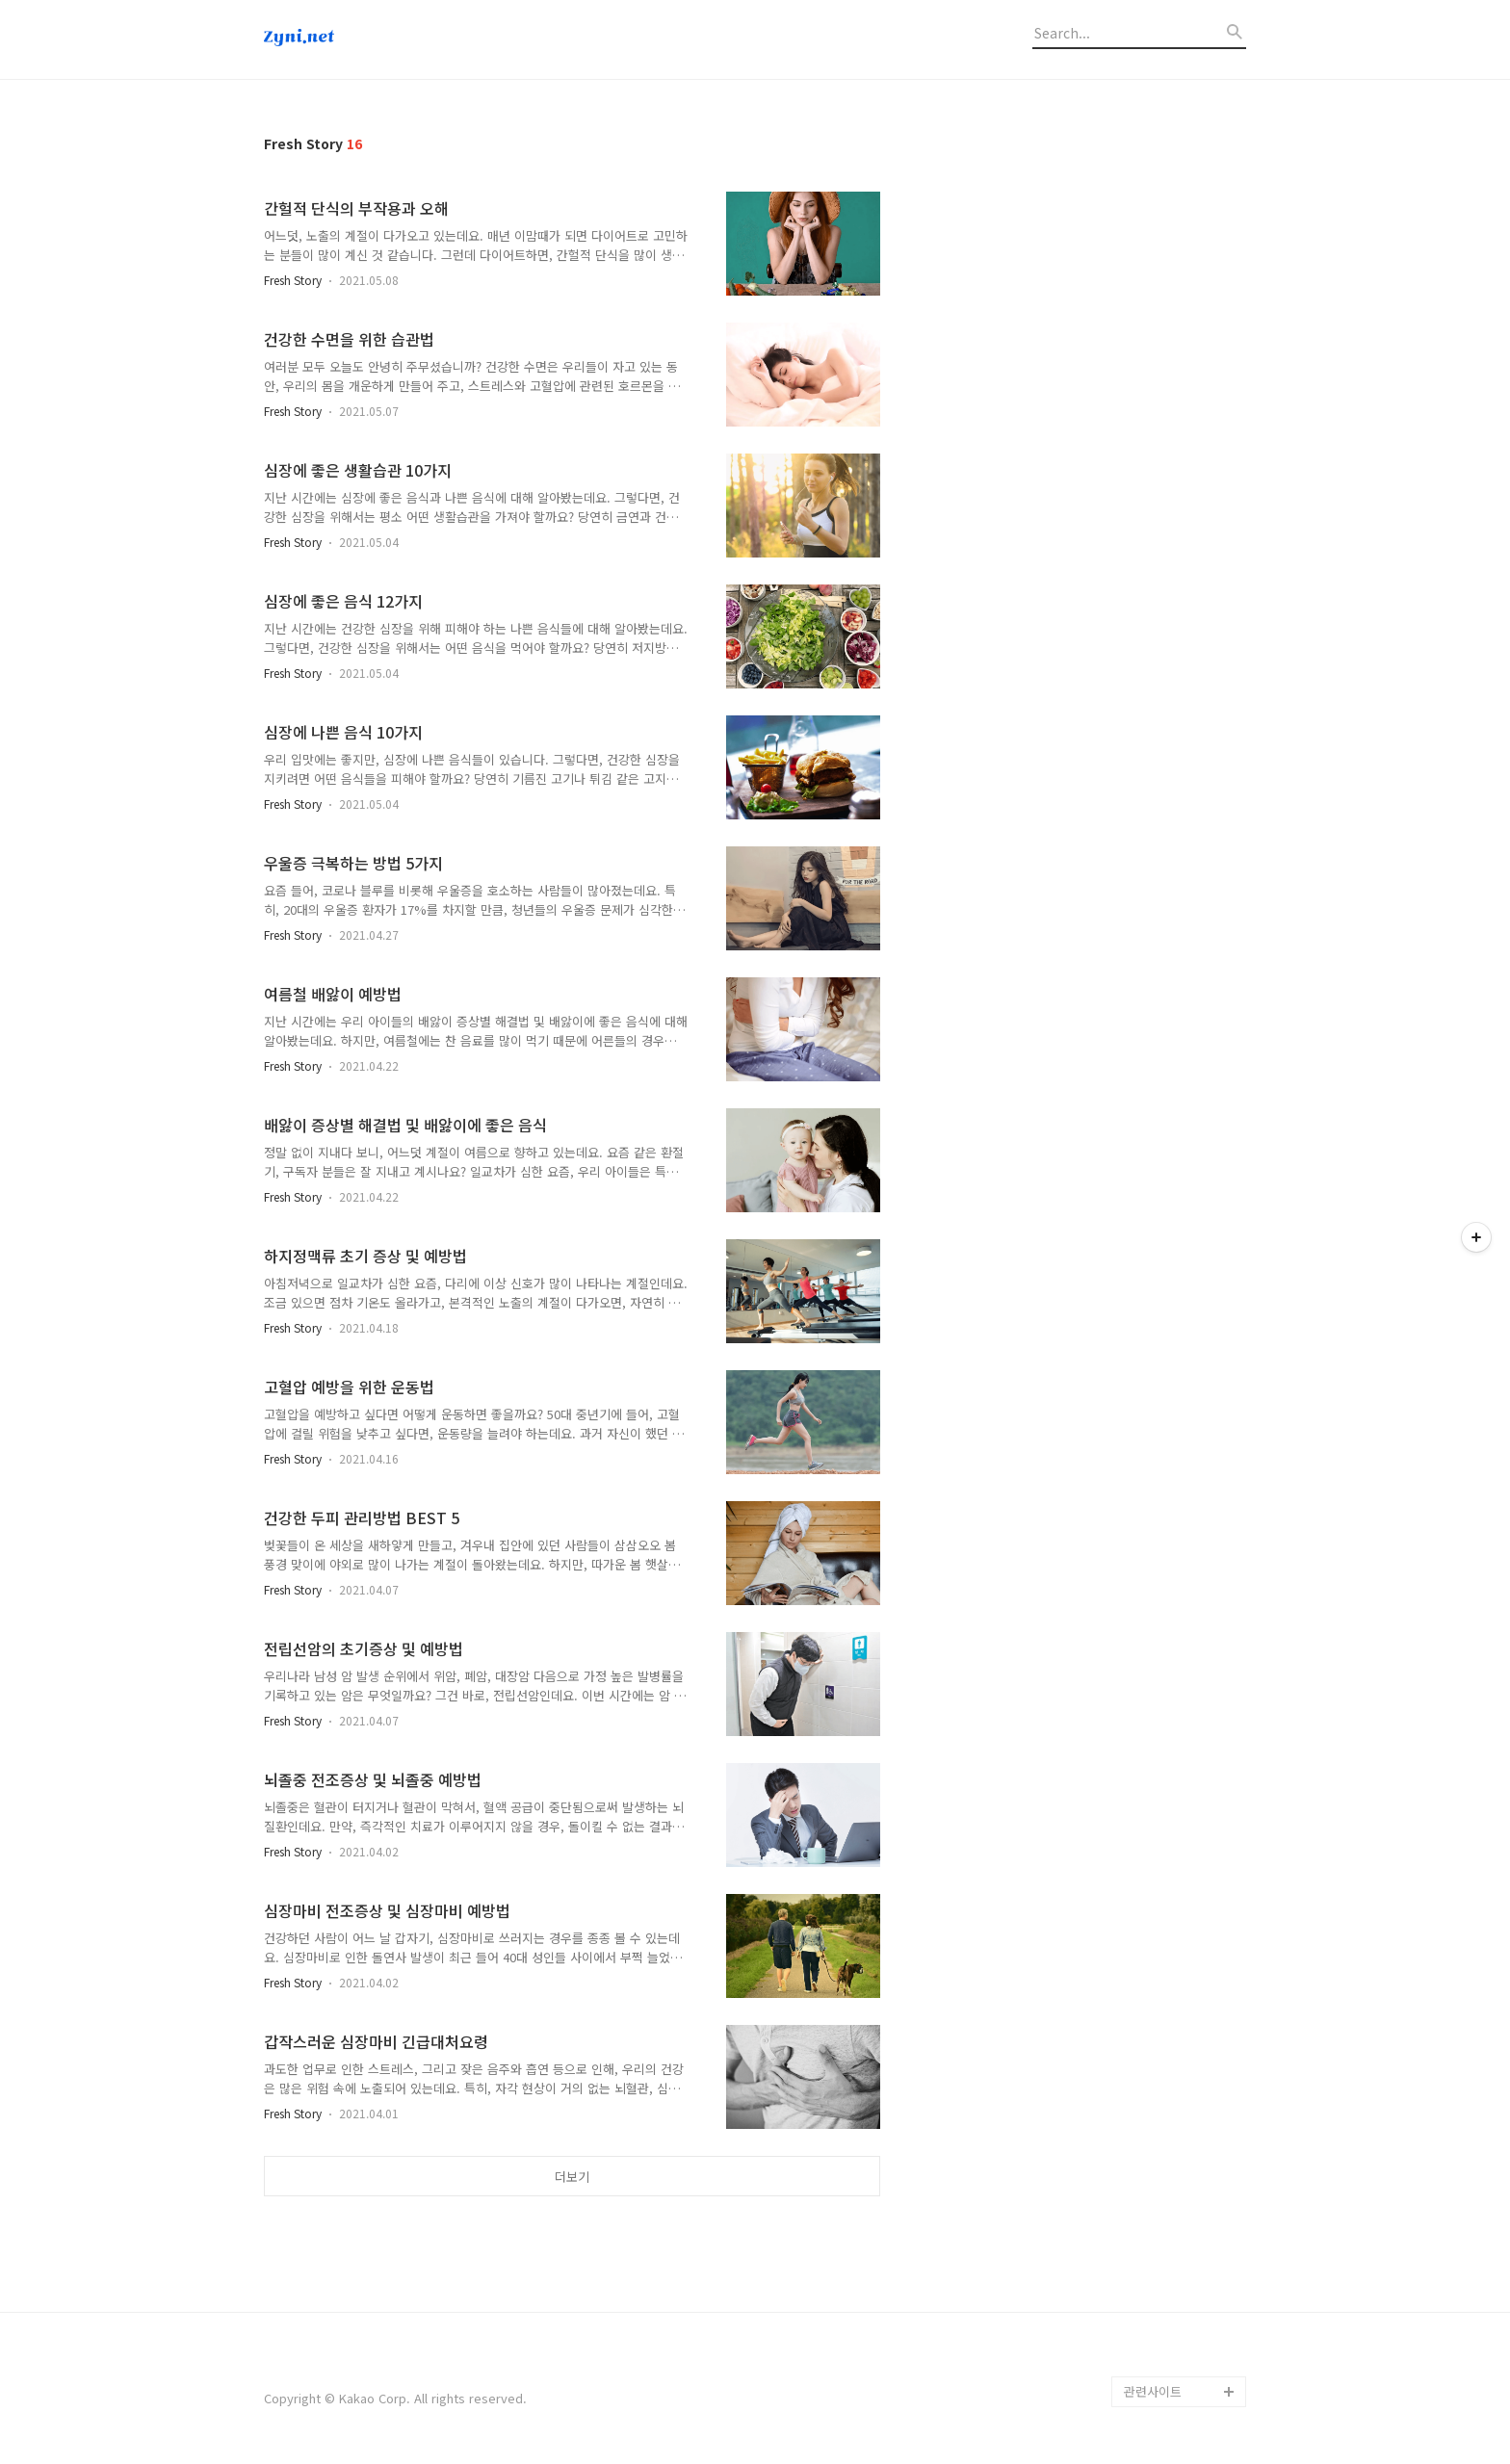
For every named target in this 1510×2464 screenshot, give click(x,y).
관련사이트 (1153, 2391)
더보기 (572, 2176)
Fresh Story (293, 280)
